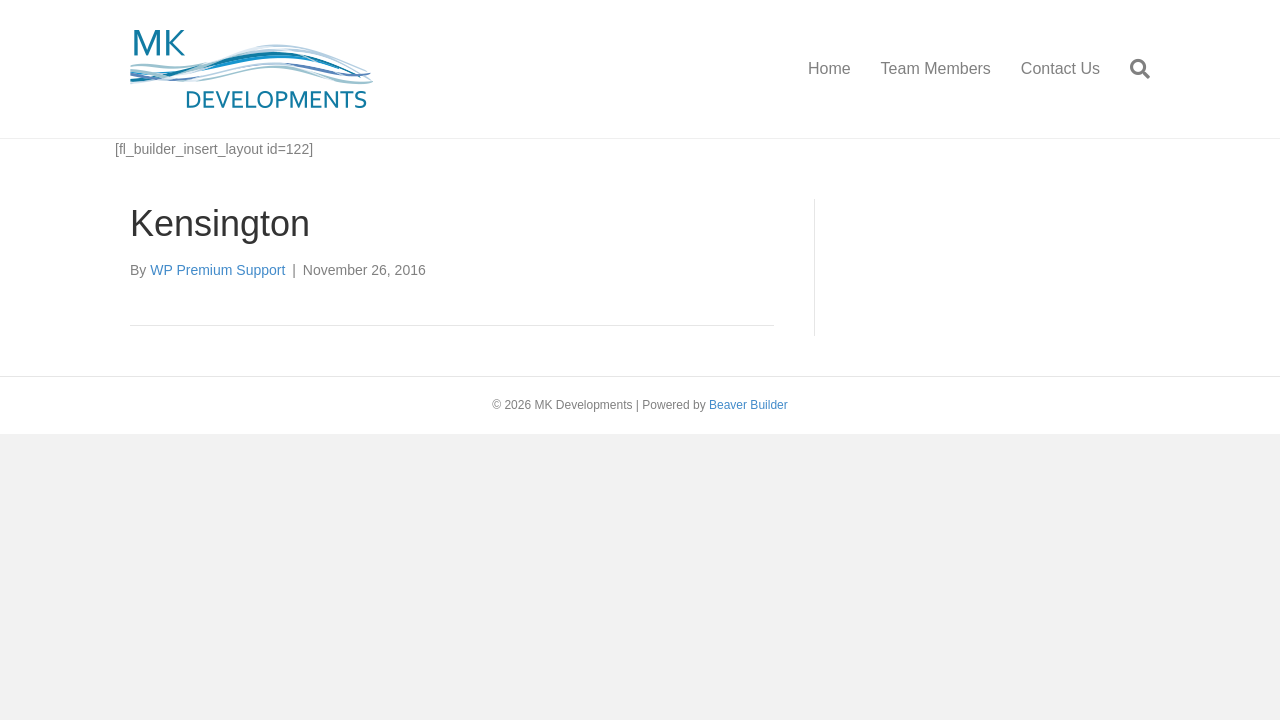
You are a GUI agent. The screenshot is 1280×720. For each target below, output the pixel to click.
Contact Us (1060, 68)
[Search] (1132, 69)
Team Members (936, 68)
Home (829, 68)
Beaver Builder (748, 405)
